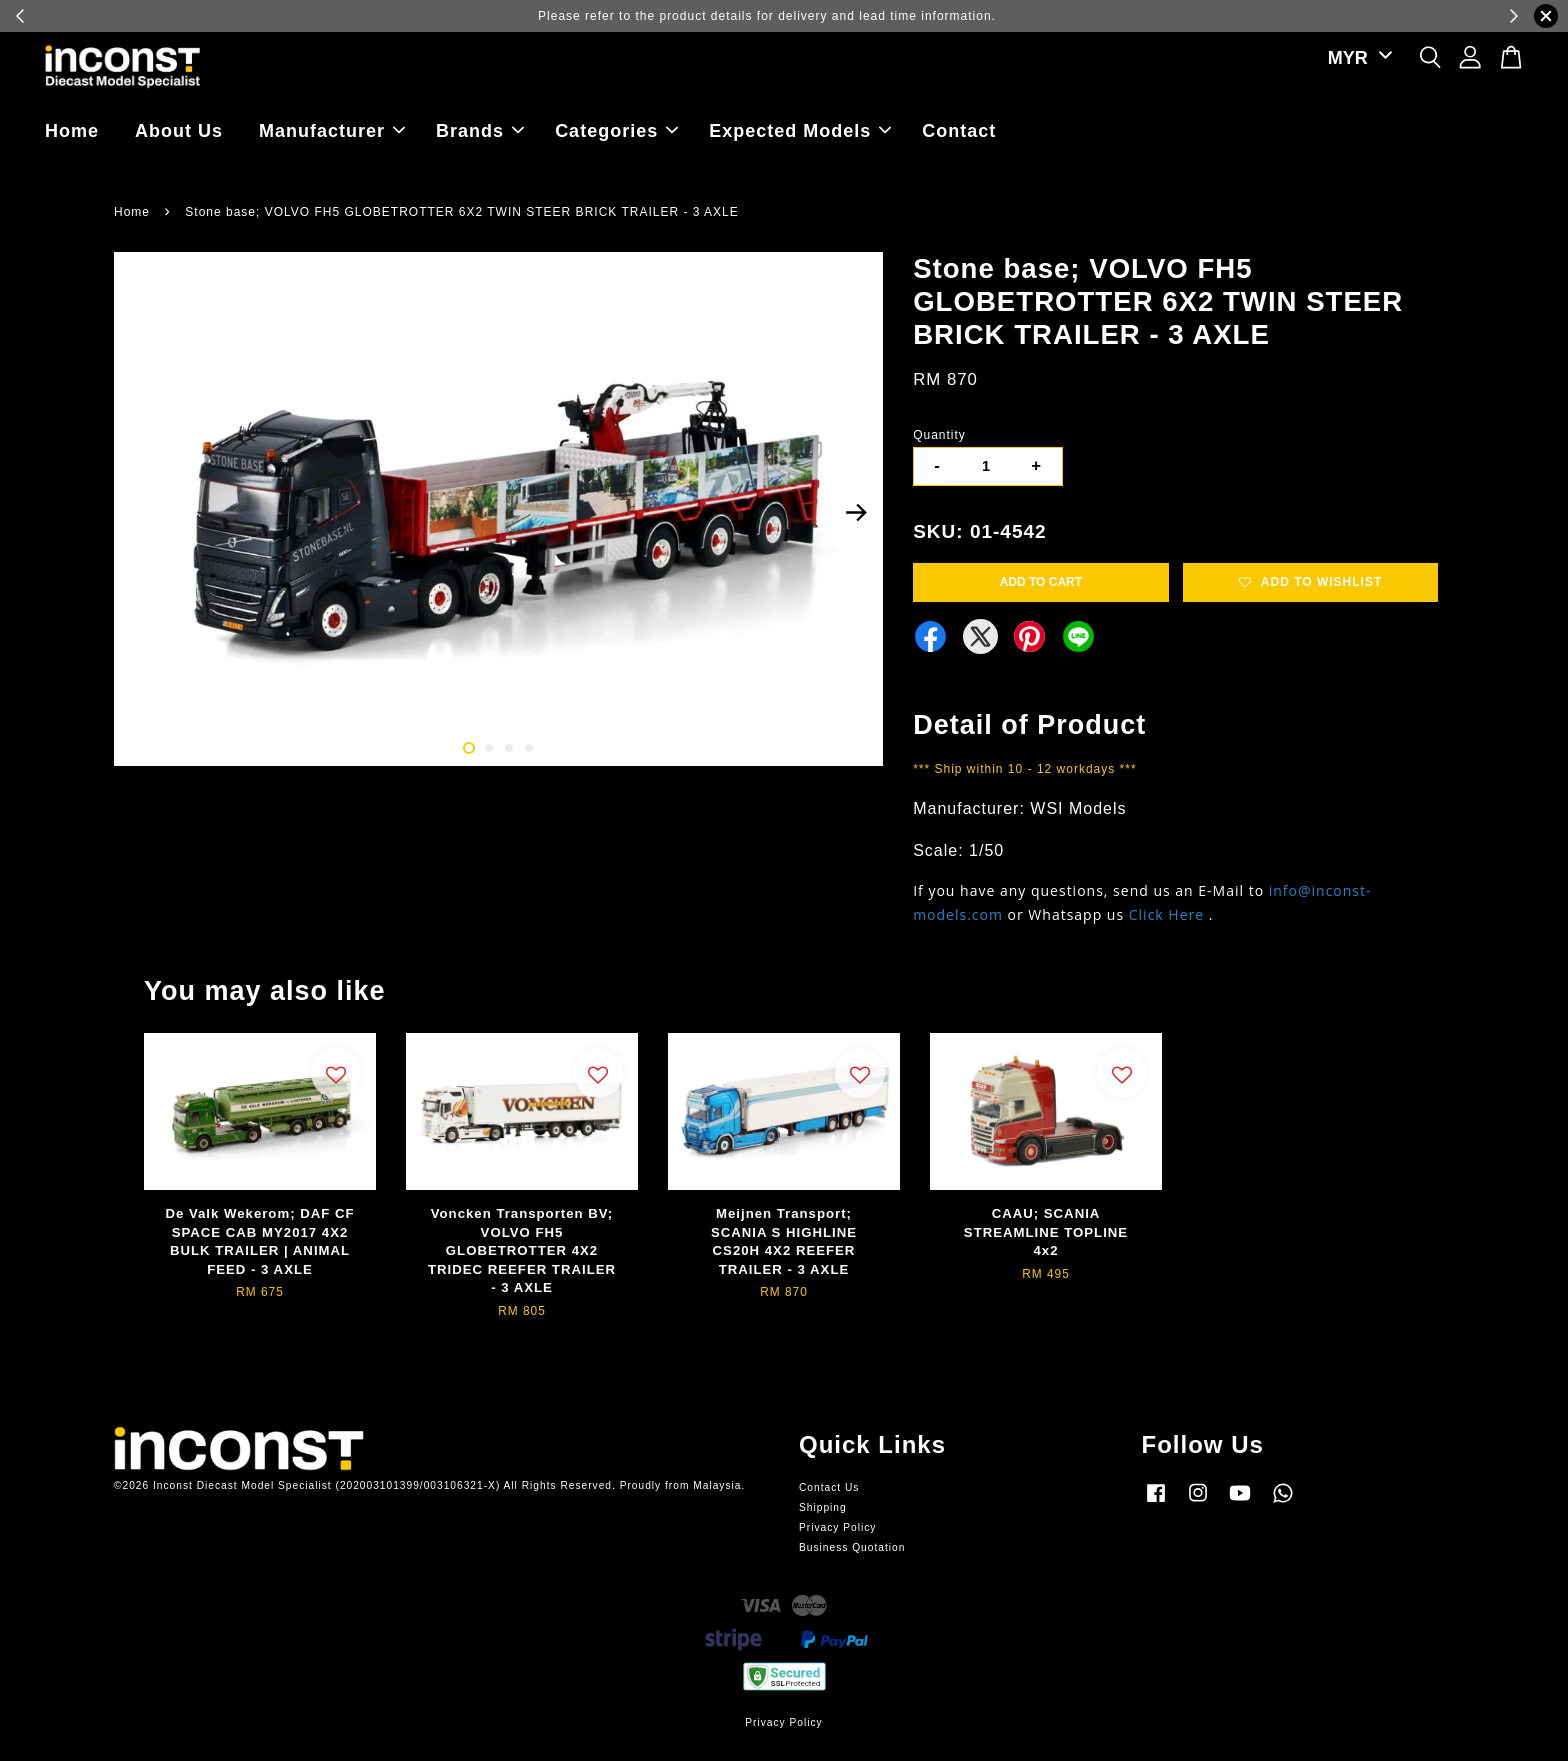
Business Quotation (852, 1547)
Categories (616, 131)
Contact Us (829, 1487)
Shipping (823, 1507)
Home (72, 131)
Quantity (939, 435)
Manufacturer (332, 131)
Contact (959, 131)
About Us (179, 131)
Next (856, 512)
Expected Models (800, 131)
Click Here (1166, 914)
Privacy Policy (837, 1527)
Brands (480, 131)
